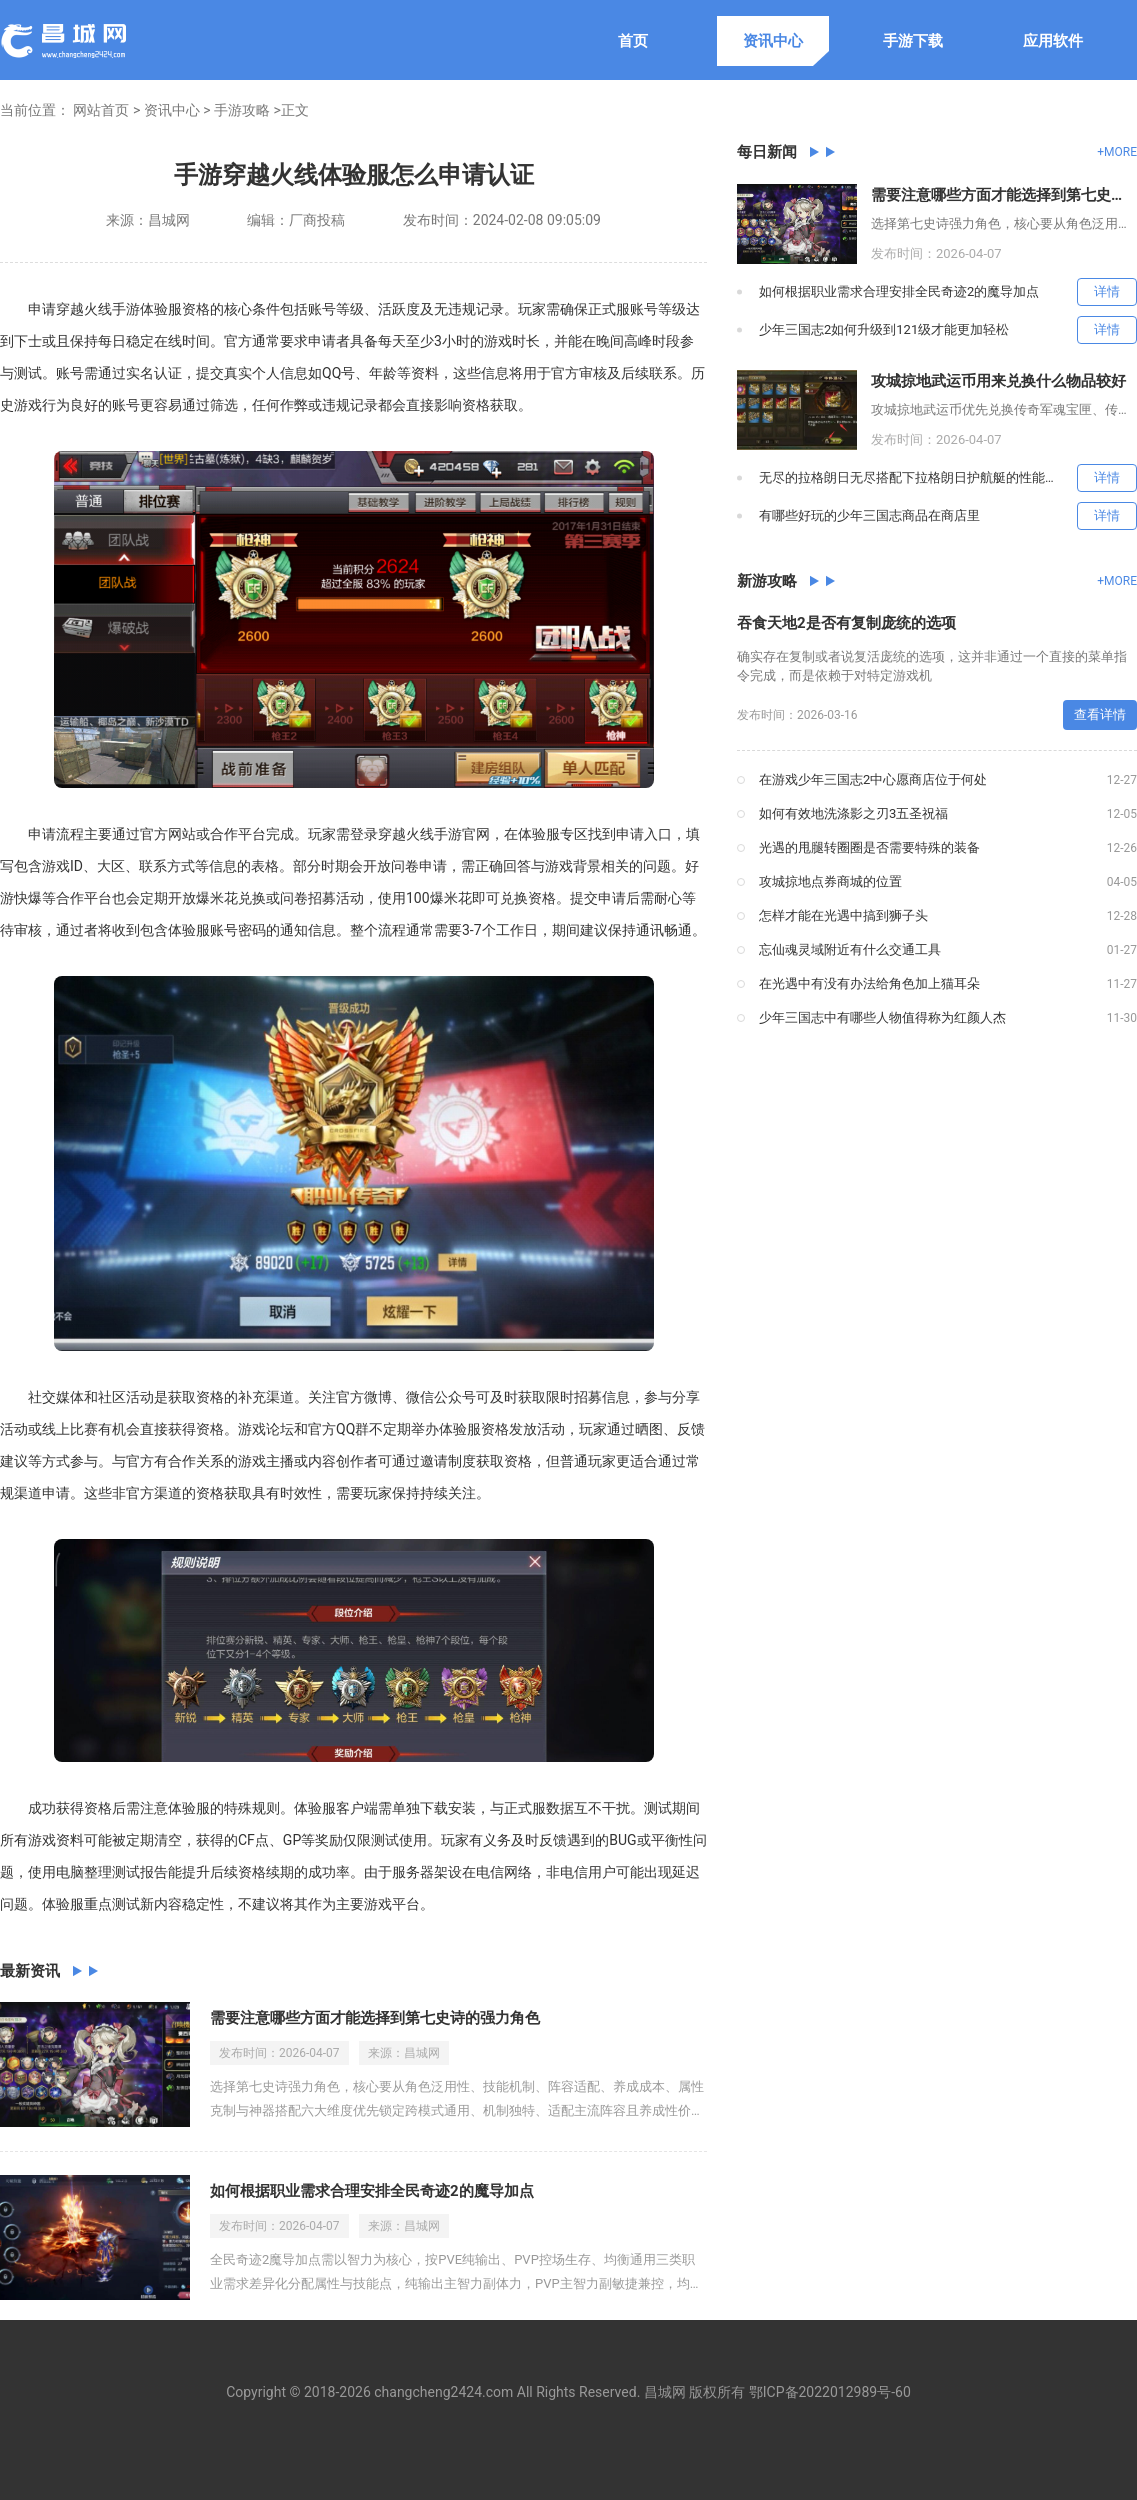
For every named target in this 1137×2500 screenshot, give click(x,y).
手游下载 (913, 41)
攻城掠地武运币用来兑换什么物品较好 (998, 381)
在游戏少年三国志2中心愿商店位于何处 (873, 779)
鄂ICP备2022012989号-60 (830, 2392)
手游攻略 (242, 110)
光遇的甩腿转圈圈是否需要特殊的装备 (869, 847)
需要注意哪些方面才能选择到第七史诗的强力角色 (375, 2018)
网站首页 (101, 110)
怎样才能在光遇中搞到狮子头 (843, 915)
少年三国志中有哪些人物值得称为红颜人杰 (882, 1017)
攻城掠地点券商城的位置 (830, 881)
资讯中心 (773, 41)
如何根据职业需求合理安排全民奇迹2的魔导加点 (372, 2191)
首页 (633, 41)
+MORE (1117, 152)
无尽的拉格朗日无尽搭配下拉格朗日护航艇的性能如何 (915, 477)
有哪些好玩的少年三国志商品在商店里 (869, 515)
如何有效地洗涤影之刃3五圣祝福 (853, 813)
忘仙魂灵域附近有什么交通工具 (850, 949)
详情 (1107, 291)
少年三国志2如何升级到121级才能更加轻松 (884, 329)
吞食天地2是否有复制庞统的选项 (846, 623)
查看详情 (1100, 714)
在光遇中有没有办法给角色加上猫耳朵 (869, 983)
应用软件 (1053, 41)
